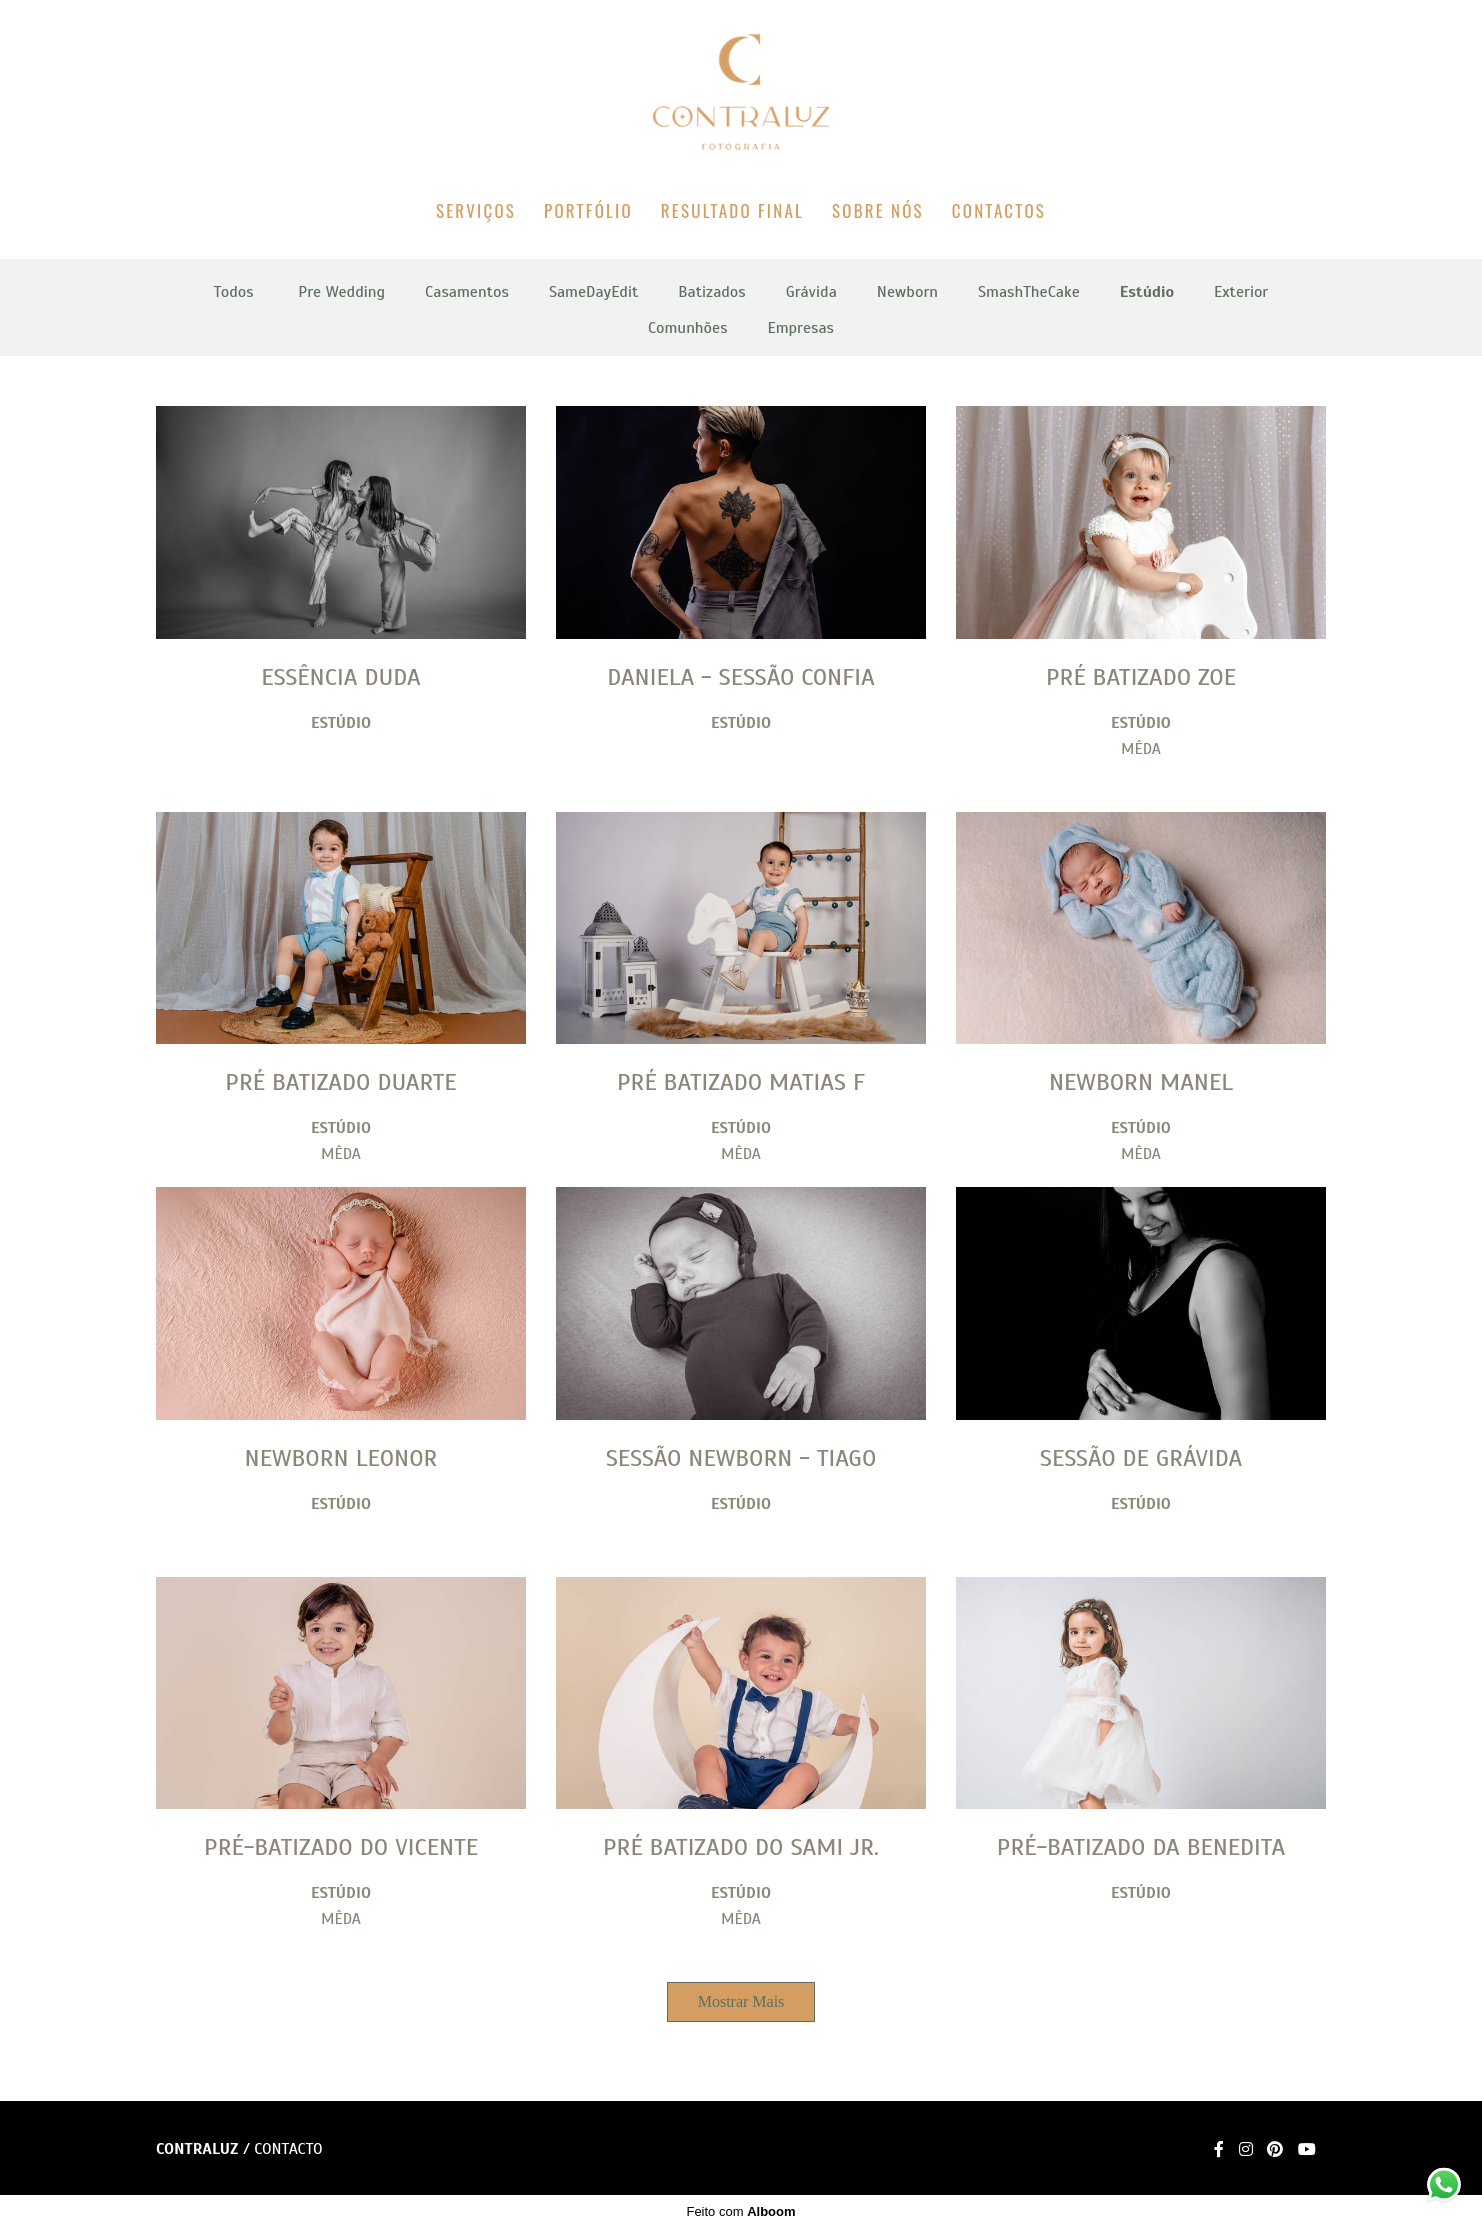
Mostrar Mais (741, 2001)
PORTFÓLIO (588, 210)
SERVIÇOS (476, 210)
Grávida (811, 292)
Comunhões (687, 328)
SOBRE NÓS (878, 210)
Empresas (801, 328)
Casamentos (467, 292)
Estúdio (1147, 292)
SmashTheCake (1029, 292)
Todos (234, 292)
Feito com (740, 2211)
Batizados (711, 292)
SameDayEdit (593, 292)
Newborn (907, 292)
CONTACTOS (999, 210)
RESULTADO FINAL (732, 210)
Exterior (1241, 292)
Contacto (288, 2149)
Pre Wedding (341, 292)
